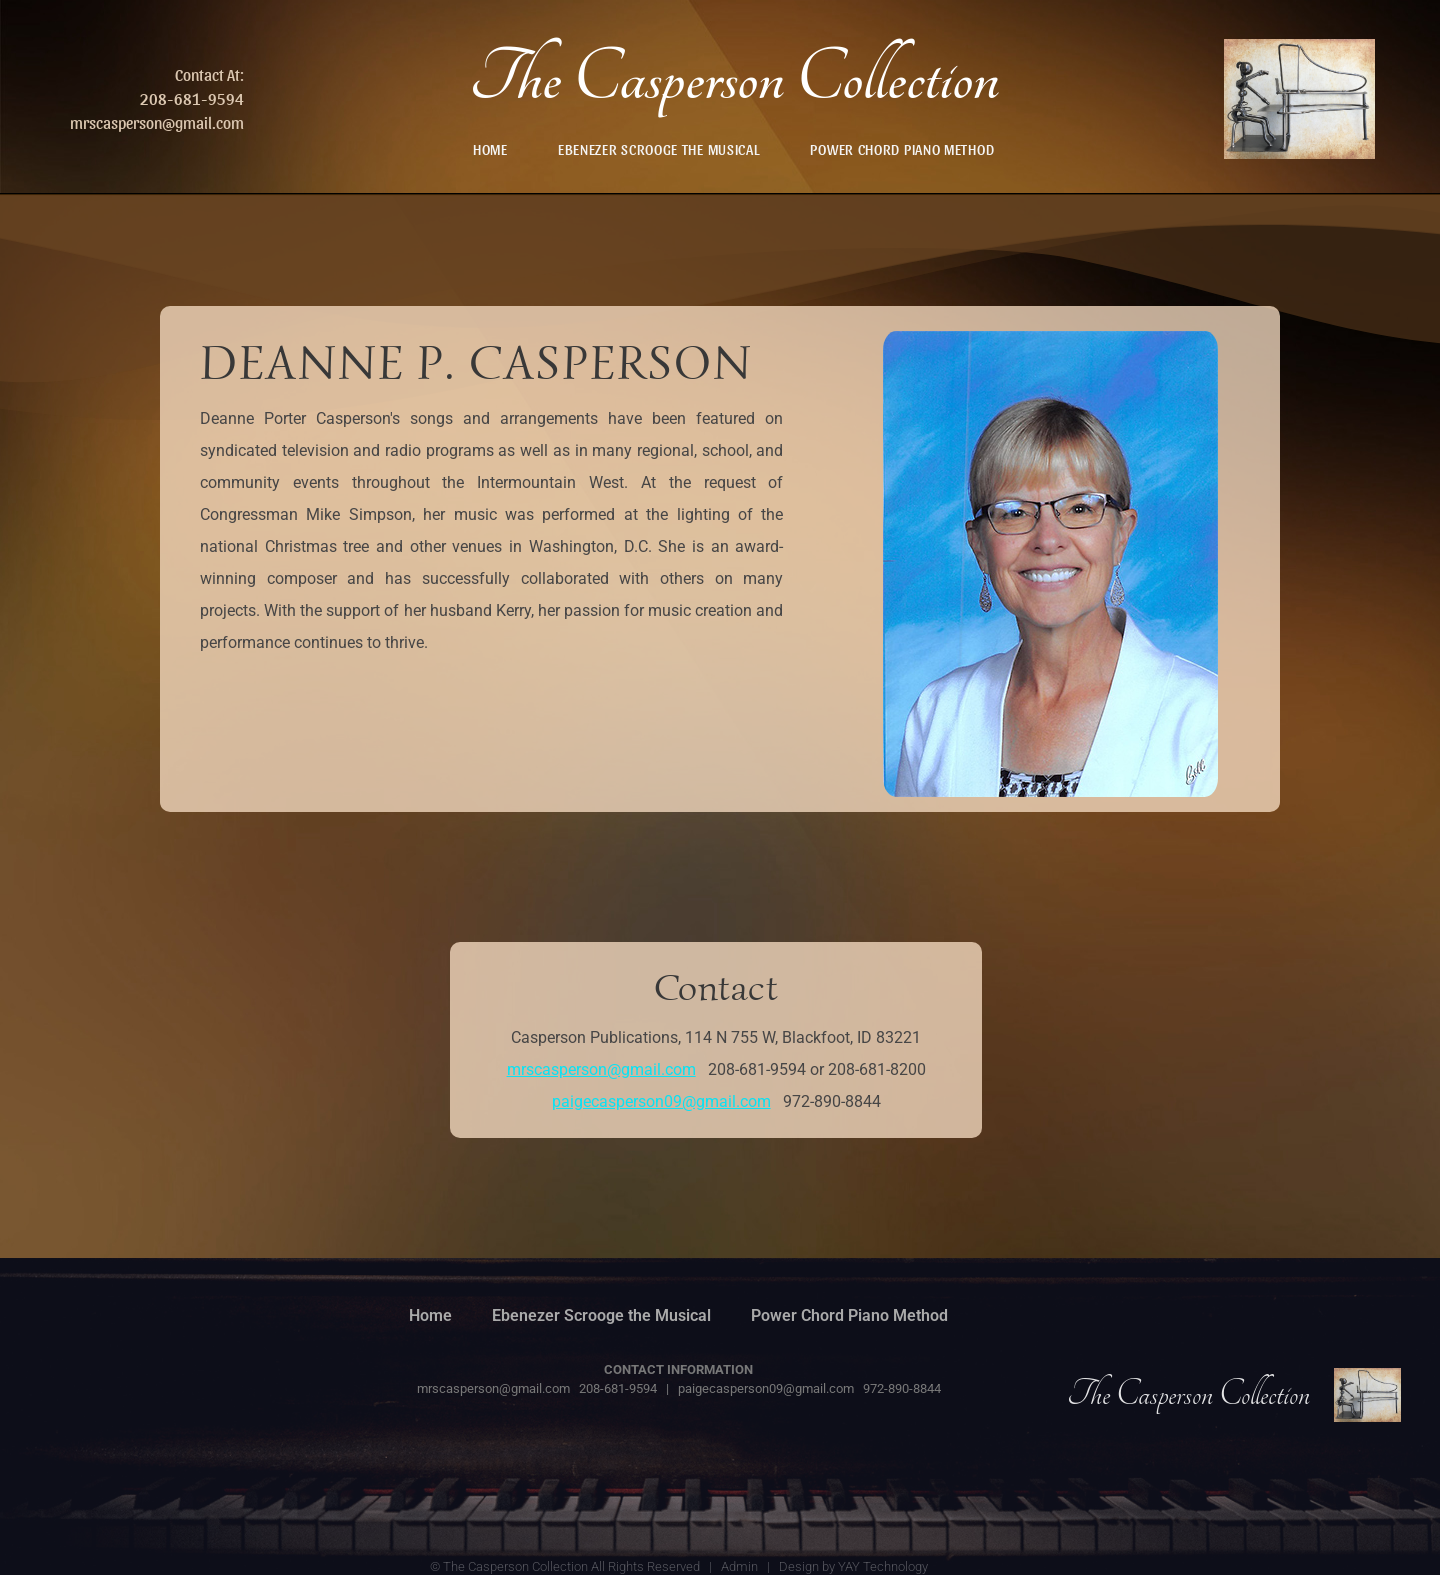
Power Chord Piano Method (902, 149)
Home (490, 149)
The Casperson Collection (734, 79)
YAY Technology (883, 1566)
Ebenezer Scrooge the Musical (659, 149)
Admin (739, 1566)
